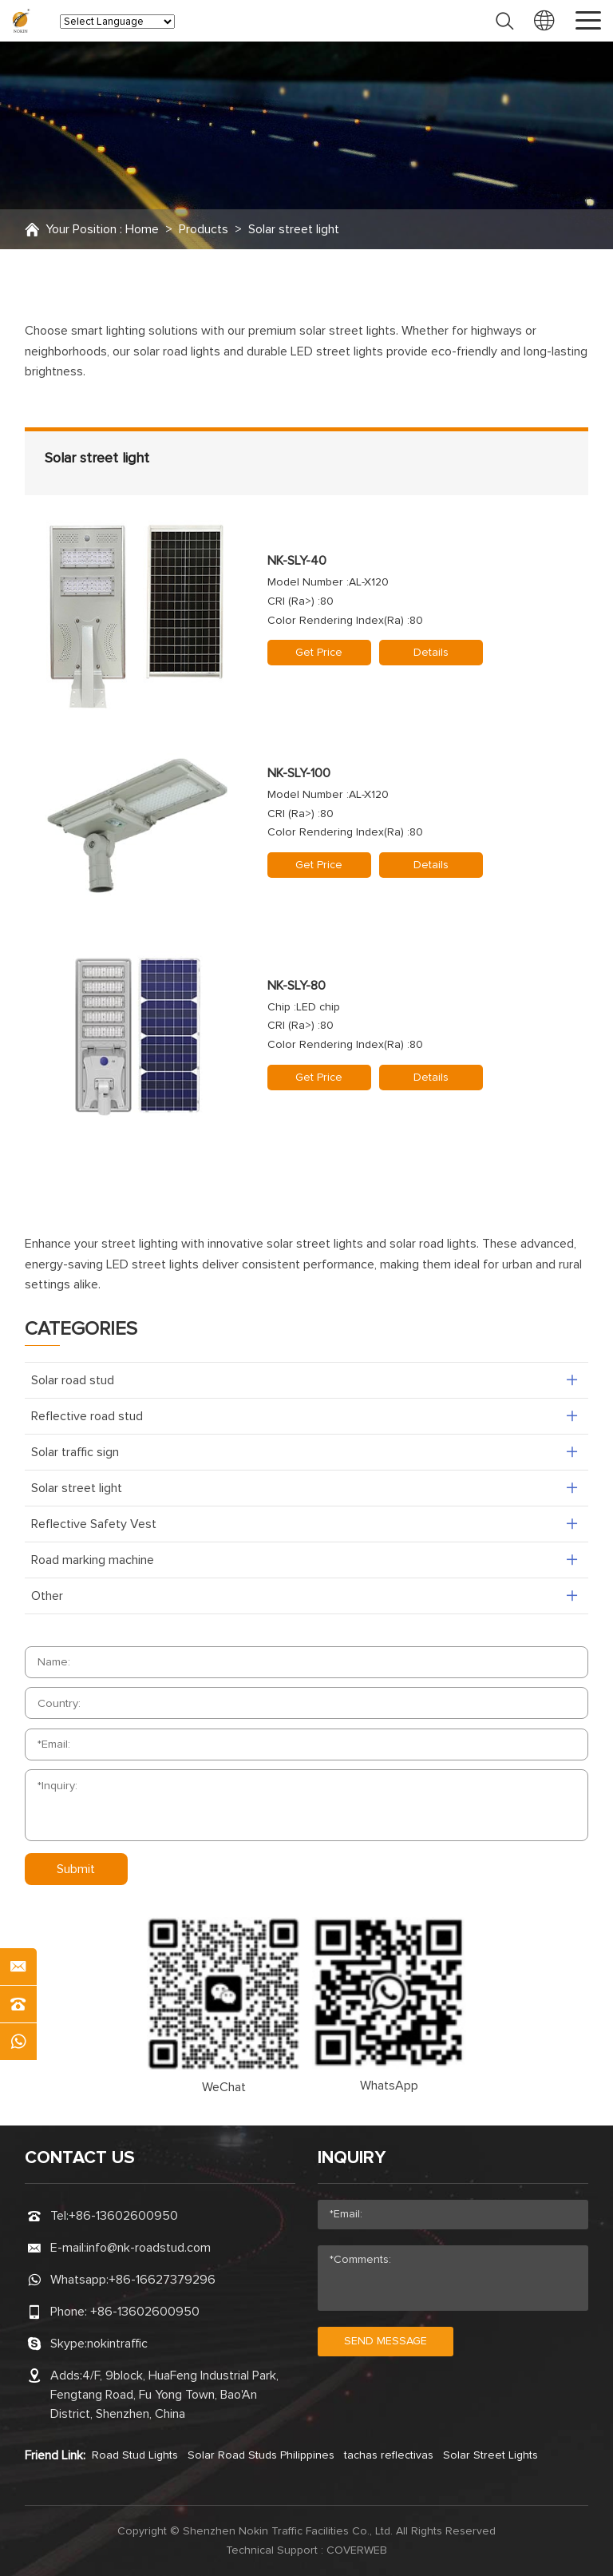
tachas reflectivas (388, 2455)
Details (431, 652)
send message (385, 2341)
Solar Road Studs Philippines (261, 2455)
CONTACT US (80, 2158)
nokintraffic (117, 2343)
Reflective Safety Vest (93, 1524)
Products (203, 229)
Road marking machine (92, 1560)
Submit (76, 1869)
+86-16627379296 (162, 2279)
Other (47, 1596)
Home (142, 229)
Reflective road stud (87, 1416)
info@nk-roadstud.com (148, 2247)
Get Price (318, 652)
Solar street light (293, 229)
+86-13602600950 (123, 2215)
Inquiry (352, 2158)
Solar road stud (72, 1380)
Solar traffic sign (75, 1452)
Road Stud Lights (135, 2455)
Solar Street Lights (490, 2455)
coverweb (356, 2550)
